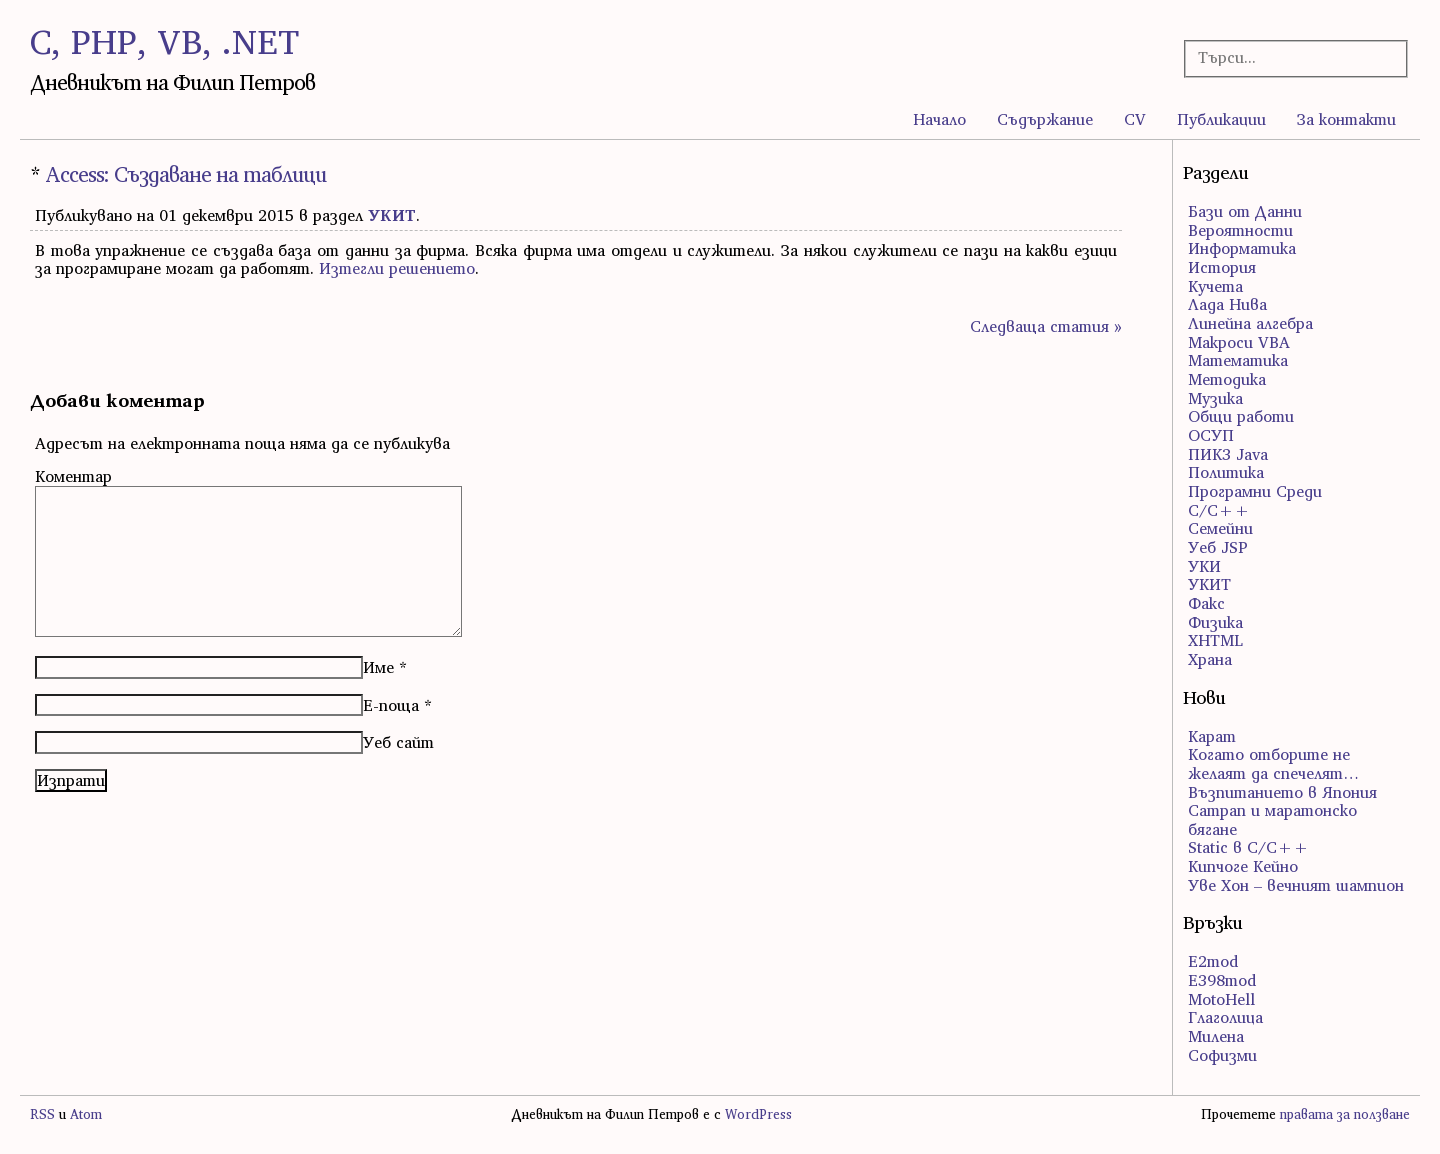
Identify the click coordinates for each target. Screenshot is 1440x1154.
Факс (1206, 603)
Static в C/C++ (1248, 847)
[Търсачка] (1286, 57)
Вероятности (1240, 230)
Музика (1215, 398)
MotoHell (1221, 999)
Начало (939, 119)
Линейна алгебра (1250, 323)
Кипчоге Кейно (1243, 866)
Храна (1210, 659)
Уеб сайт (398, 742)
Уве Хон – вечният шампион (1296, 885)
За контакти (1346, 119)
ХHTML (1215, 640)
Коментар (73, 476)
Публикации (1221, 119)
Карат (1212, 736)
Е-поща (391, 705)
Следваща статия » (1046, 326)
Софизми (1222, 1055)
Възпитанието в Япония (1282, 792)
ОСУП (1211, 435)
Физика (1215, 622)
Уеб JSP (1218, 547)
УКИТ (392, 215)
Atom (86, 1114)
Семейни (1220, 528)
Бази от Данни (1245, 211)
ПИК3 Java (1228, 454)
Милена (1216, 1036)
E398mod (1222, 980)
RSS (42, 1114)
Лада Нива (1227, 304)
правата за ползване (1345, 1114)
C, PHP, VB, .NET (164, 41)
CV (1135, 119)
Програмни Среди (1255, 491)
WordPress (758, 1114)
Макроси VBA (1239, 342)
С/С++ (1219, 510)
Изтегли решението (397, 268)
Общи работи (1241, 416)
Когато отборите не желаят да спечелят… (1273, 763)
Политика (1226, 472)
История (1222, 267)
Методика (1227, 379)
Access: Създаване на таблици (185, 174)
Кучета (1215, 286)
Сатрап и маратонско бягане (1272, 819)
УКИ (1204, 566)
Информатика (1242, 248)
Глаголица (1225, 1017)
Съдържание (1045, 119)
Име (378, 667)
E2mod (1213, 961)
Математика (1238, 360)
